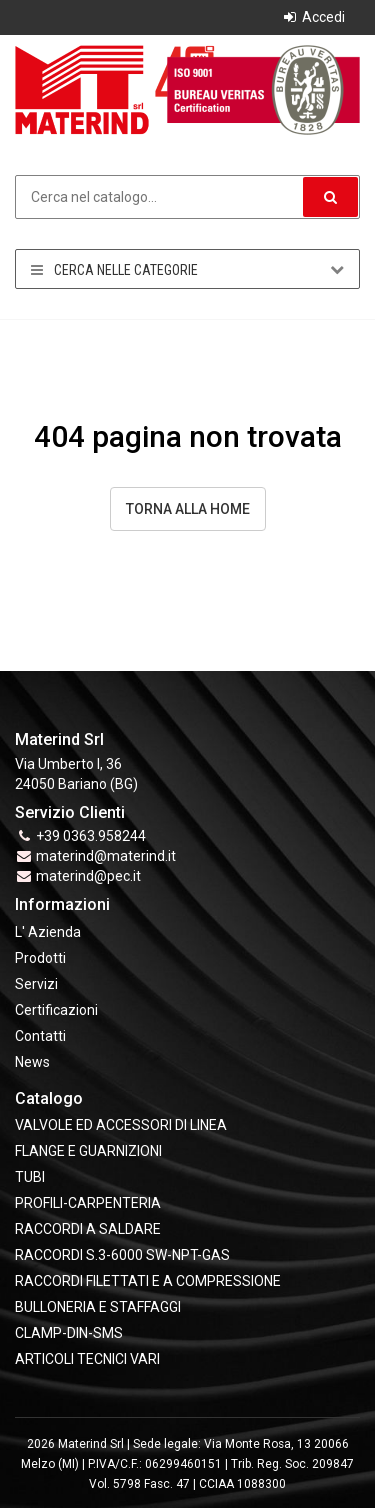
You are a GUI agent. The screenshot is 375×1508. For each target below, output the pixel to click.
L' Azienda (48, 932)
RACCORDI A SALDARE (88, 1229)
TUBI (30, 1177)
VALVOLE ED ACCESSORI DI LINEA (121, 1125)
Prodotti (40, 958)
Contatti (40, 1036)
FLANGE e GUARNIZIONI (88, 1151)
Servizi (36, 984)
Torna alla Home (188, 509)
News (32, 1062)
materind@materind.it (106, 856)
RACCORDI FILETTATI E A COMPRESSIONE (148, 1281)
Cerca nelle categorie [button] (187, 269)
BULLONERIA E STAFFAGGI (98, 1307)
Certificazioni (56, 1010)
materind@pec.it (88, 876)
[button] (330, 197)
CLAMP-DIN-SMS (69, 1333)
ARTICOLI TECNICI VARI (87, 1359)
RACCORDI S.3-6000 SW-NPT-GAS (122, 1255)
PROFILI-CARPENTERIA (88, 1203)
